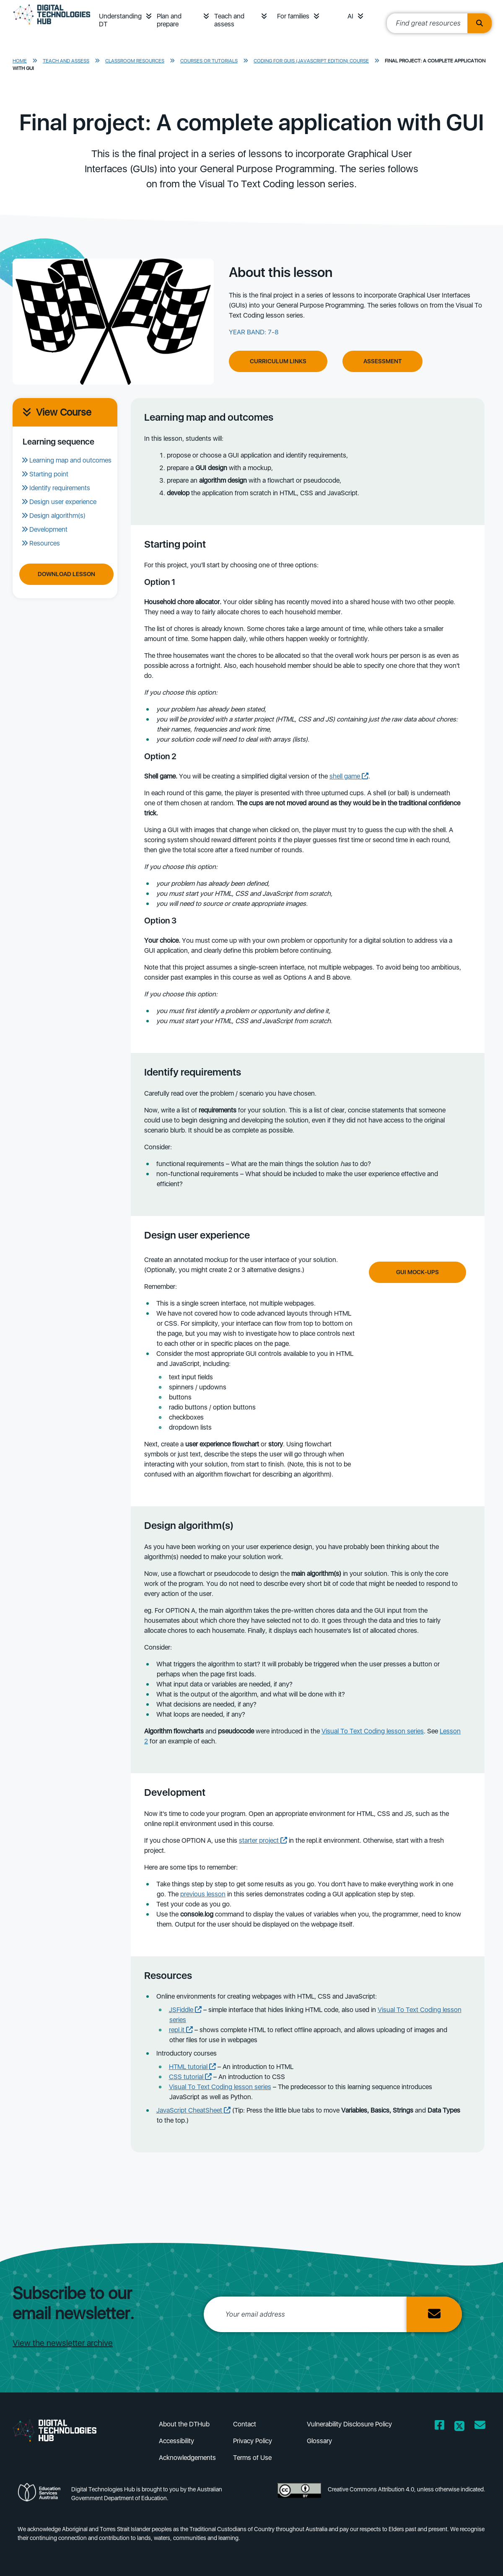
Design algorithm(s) (57, 516)
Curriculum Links (278, 361)
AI (350, 16)
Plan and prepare (169, 20)
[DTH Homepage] (51, 26)
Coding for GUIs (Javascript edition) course (311, 61)
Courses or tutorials (209, 61)
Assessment (382, 361)
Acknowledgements (187, 2458)
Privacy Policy (252, 2441)
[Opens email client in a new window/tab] (479, 2427)
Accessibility (176, 2441)
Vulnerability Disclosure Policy (349, 2424)
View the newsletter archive (63, 2343)
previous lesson (203, 1894)
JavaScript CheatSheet (193, 2110)
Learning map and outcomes (70, 460)
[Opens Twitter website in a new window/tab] (459, 2427)
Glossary (319, 2441)
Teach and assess (229, 20)
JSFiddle (185, 2010)
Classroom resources (134, 61)
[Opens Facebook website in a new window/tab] (439, 2427)
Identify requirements (59, 488)
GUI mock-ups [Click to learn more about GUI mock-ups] (417, 1272)
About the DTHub (184, 2424)
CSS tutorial (190, 2077)
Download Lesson (66, 574)
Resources (44, 543)
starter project (263, 1840)
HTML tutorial (192, 2067)
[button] (149, 16)
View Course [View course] (57, 412)
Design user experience (62, 502)
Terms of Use (252, 2458)
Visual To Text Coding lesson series (373, 1731)
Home (20, 61)
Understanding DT (120, 20)
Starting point (48, 474)
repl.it (181, 2030)
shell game (348, 776)
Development (48, 529)
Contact (244, 2424)
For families (293, 16)
